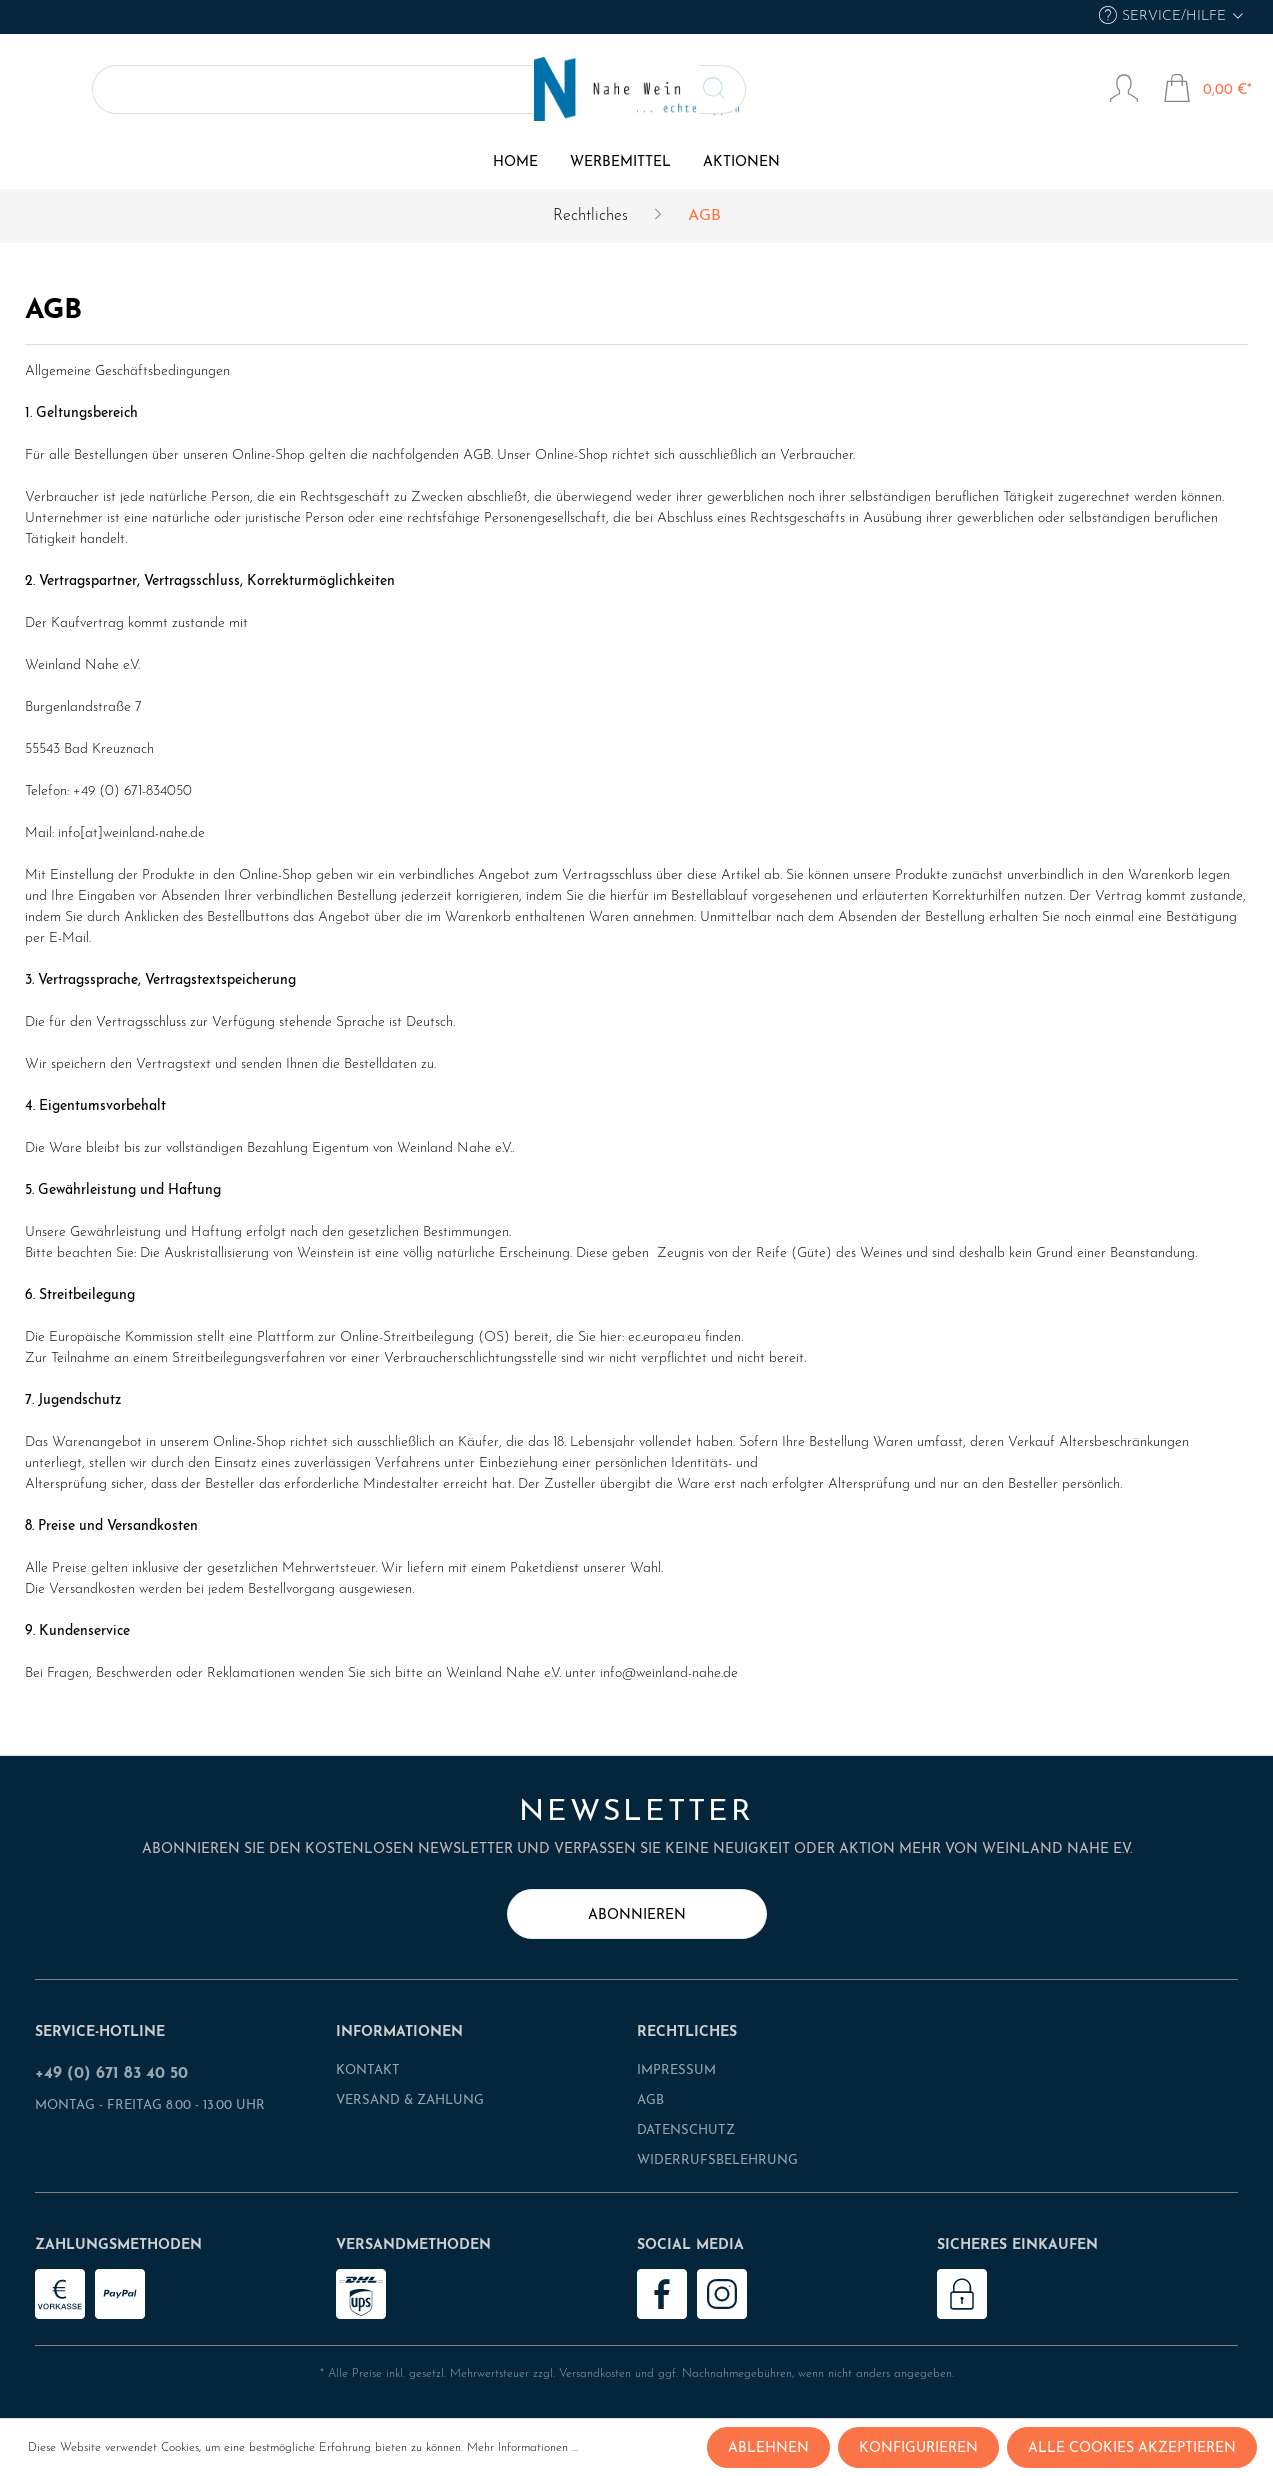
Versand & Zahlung (410, 2100)
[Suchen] (261, 89)
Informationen (399, 2032)
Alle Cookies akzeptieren (1132, 2448)
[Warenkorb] (1207, 91)
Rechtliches (687, 2032)
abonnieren (637, 1915)
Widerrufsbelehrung (717, 2160)
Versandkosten (595, 2374)
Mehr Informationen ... (522, 2448)
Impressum (676, 2070)
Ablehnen (768, 2448)
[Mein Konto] (1124, 91)
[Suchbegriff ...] (159, 89)
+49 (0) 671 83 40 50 (111, 2074)
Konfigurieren (918, 2448)
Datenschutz (686, 2130)
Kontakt (368, 2070)
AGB (650, 2100)
